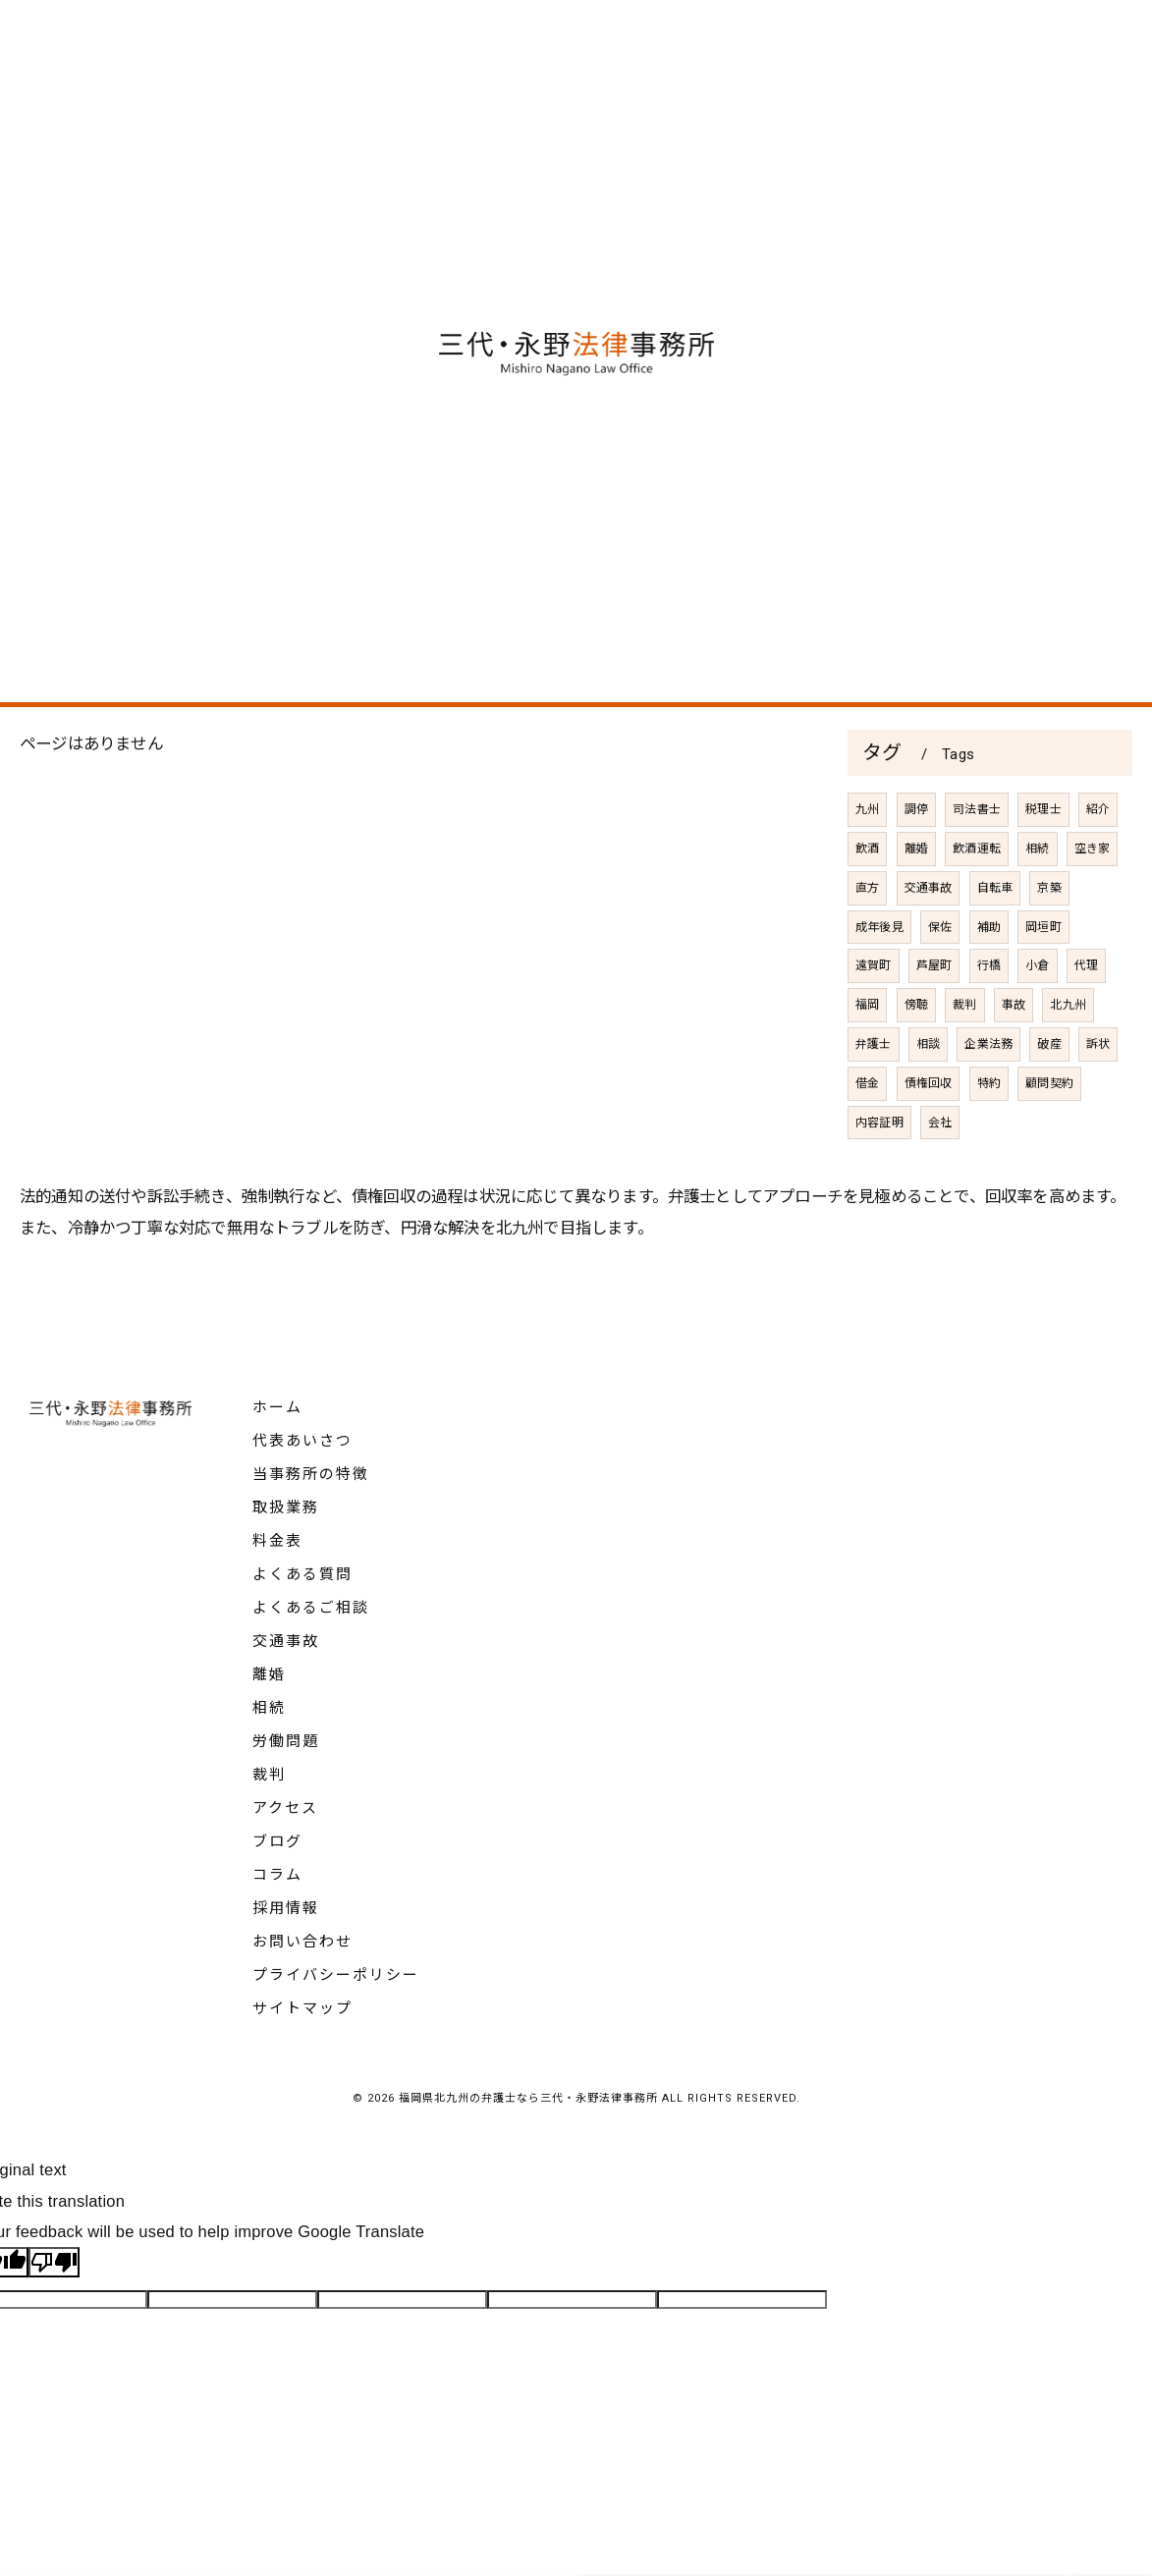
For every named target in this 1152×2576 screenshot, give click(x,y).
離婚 (916, 901)
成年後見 (879, 979)
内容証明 (879, 1174)
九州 (867, 862)
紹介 (1098, 862)
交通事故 (929, 940)
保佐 (940, 979)
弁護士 (873, 1097)
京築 (1050, 940)
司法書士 (977, 862)
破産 (1050, 1097)
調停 (916, 862)
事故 (1013, 1058)
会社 (940, 1174)
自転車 (995, 940)
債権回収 (929, 1135)
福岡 (867, 1058)
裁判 (964, 1058)
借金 (867, 1135)
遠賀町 (873, 1018)
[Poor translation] (54, 2262)
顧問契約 (1049, 1135)
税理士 (1043, 862)
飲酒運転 (977, 901)
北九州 (1069, 1058)
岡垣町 (1043, 979)
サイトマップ (302, 2008)
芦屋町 (934, 1018)
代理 (1086, 1018)
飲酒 (867, 901)
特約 (989, 1135)
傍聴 (916, 1058)
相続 (1037, 901)
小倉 (1037, 1018)
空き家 (1092, 901)
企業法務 (989, 1097)
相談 (928, 1097)
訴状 (1098, 1097)
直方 (867, 940)
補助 (989, 979)
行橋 (989, 1018)
